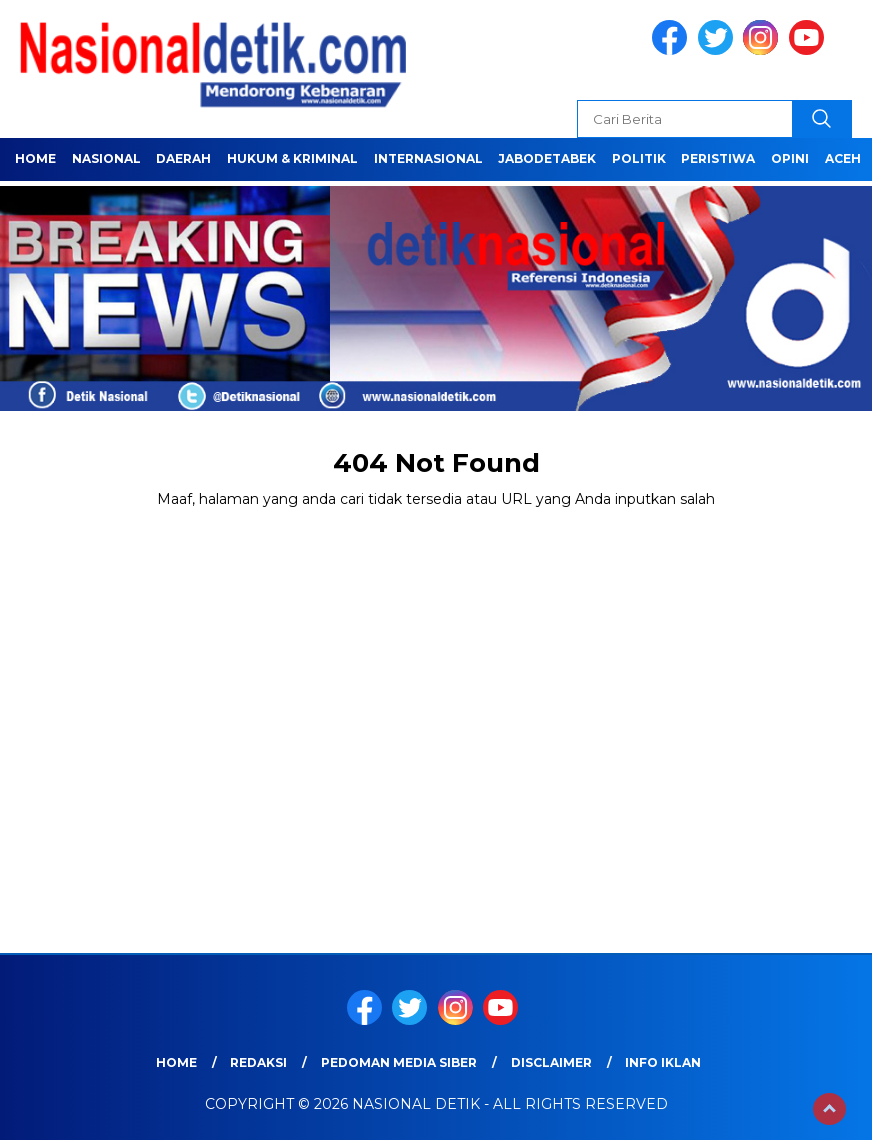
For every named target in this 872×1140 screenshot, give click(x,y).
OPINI (790, 158)
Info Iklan (663, 1062)
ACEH (843, 158)
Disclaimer (551, 1062)
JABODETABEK (547, 158)
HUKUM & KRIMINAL (292, 158)
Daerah (183, 158)
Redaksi (258, 1062)
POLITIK (639, 158)
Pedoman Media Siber (399, 1062)
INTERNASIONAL (428, 158)
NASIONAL (106, 158)
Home (35, 158)
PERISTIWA (718, 158)
